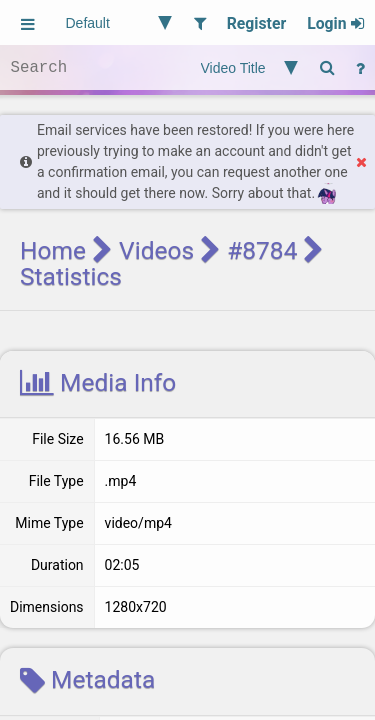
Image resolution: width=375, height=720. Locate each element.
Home (53, 250)
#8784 (262, 250)
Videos (156, 250)
